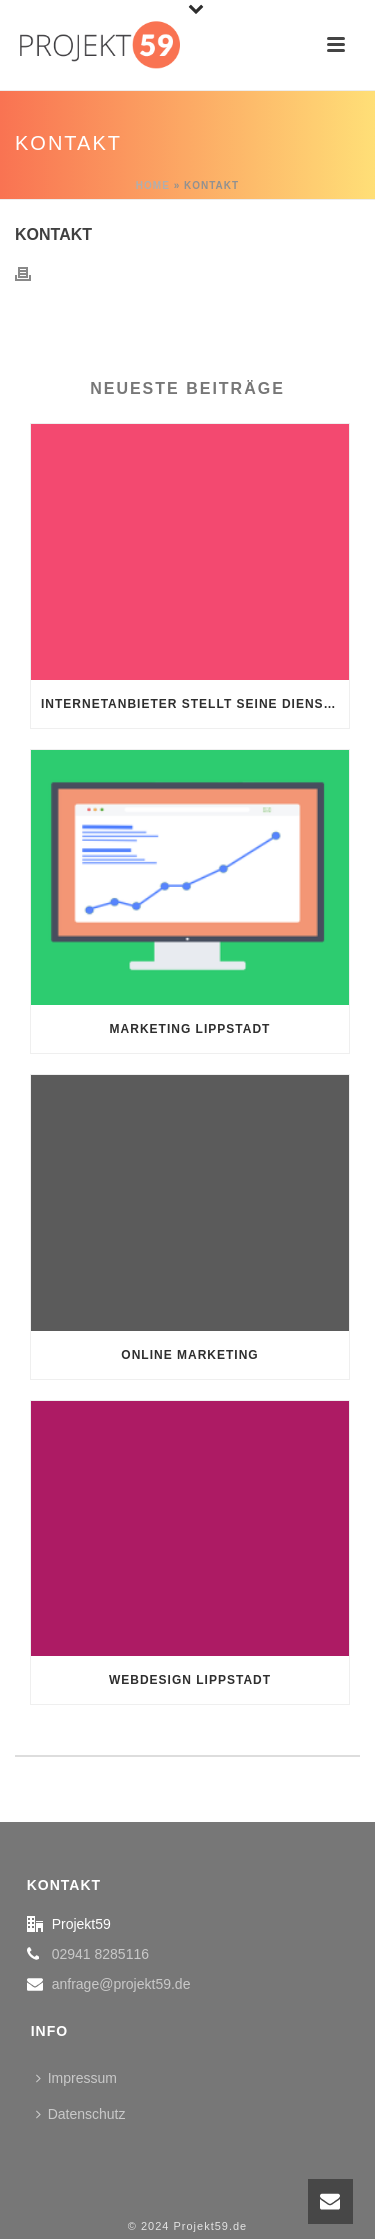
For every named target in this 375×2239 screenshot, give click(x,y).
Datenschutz (81, 2114)
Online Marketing (189, 1355)
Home (153, 185)
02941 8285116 (100, 1954)
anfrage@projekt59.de (121, 1984)
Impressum (76, 2078)
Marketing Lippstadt (190, 1029)
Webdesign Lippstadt (190, 1680)
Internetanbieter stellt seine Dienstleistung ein (195, 704)
